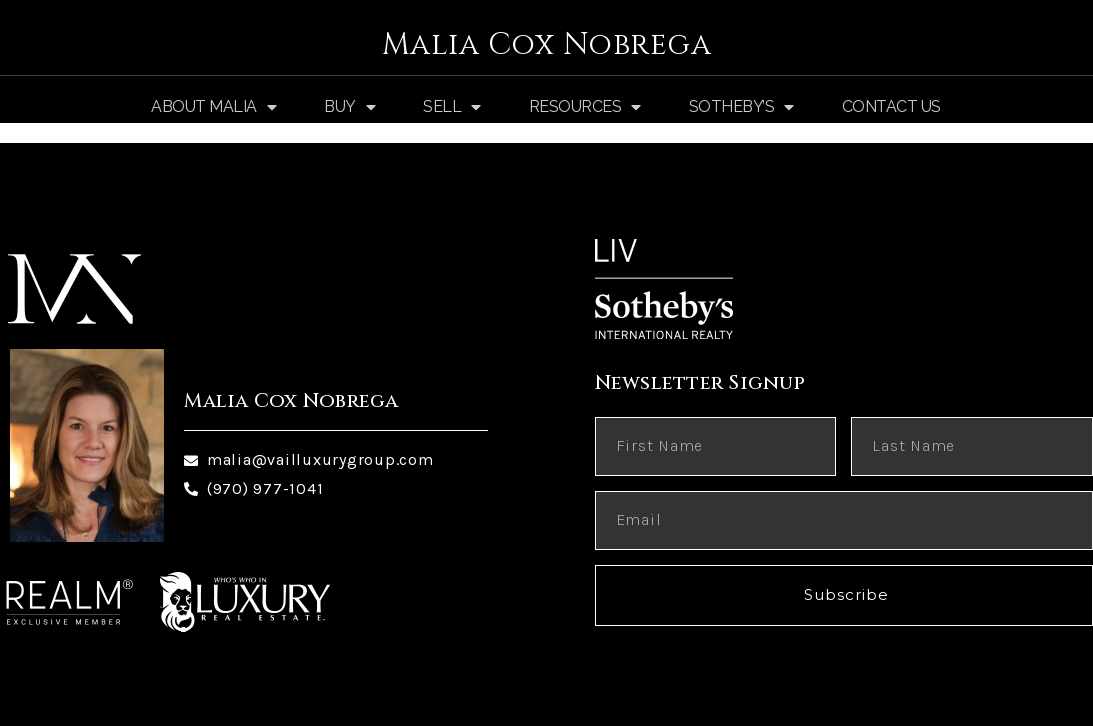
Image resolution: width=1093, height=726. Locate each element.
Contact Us (891, 106)
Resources (585, 107)
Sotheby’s (741, 107)
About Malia (213, 107)
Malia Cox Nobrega (547, 45)
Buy (349, 107)
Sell (452, 107)
